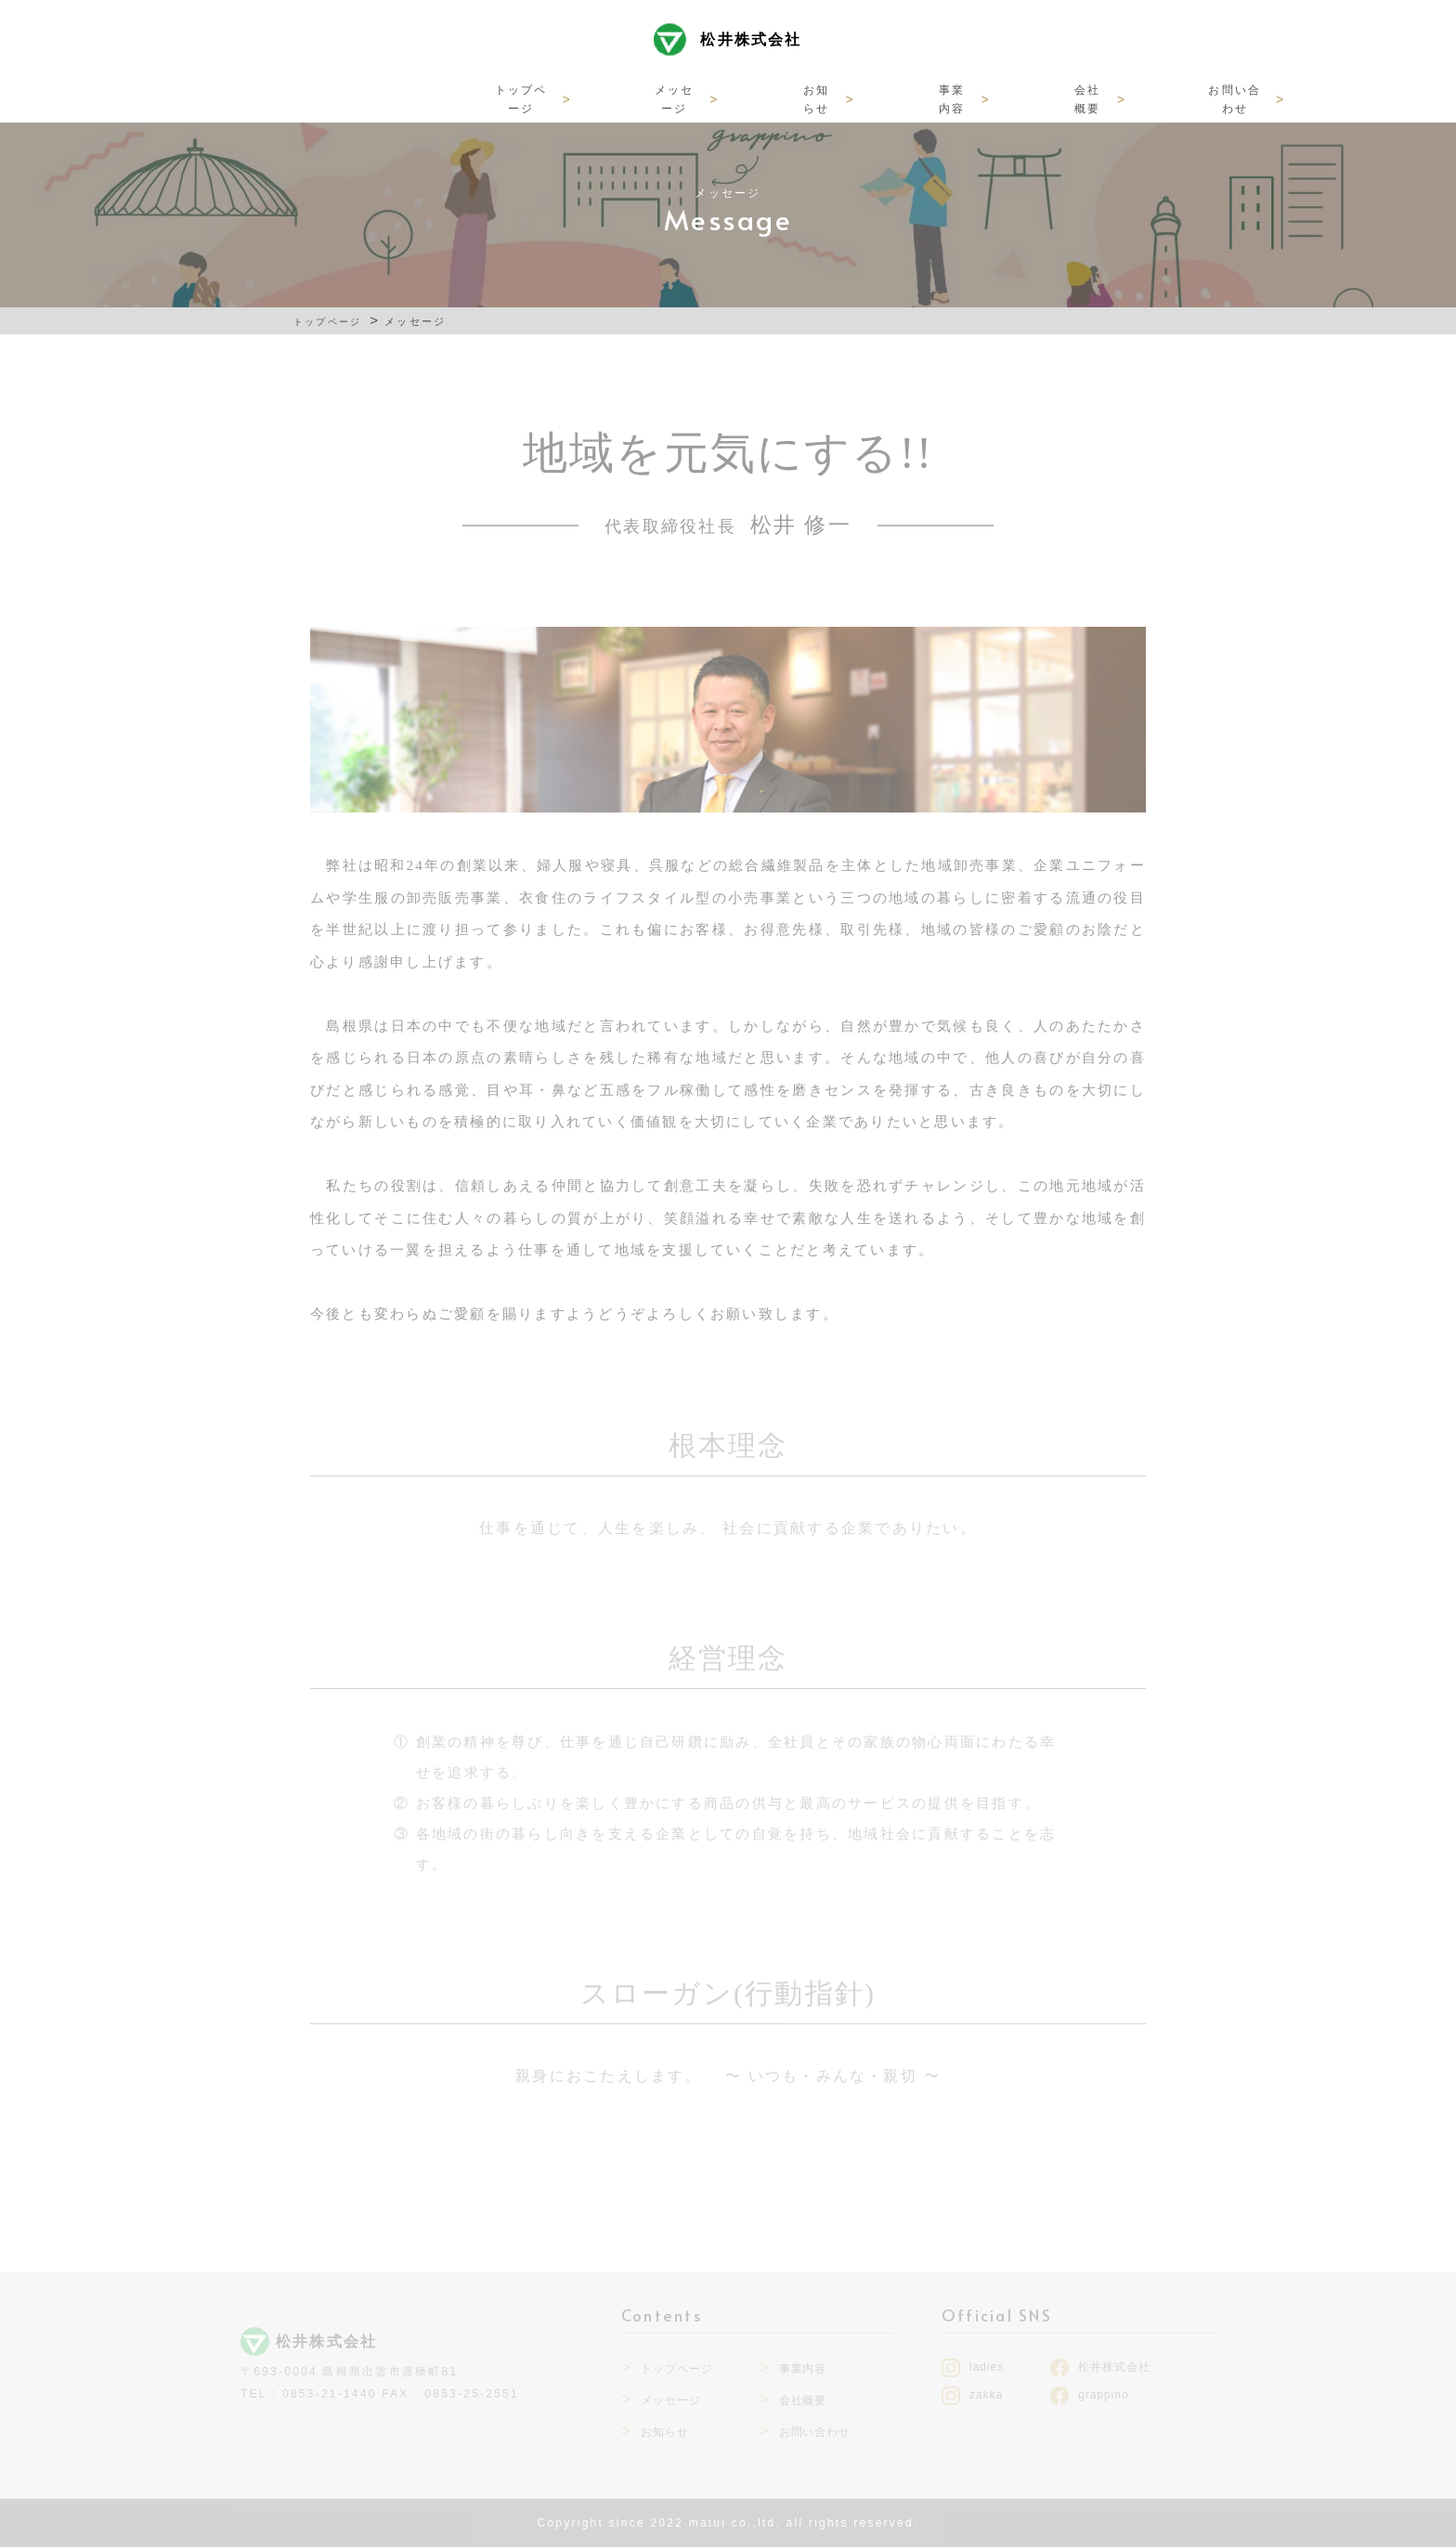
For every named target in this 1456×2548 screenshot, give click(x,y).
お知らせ (670, 98)
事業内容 (780, 98)
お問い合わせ (1013, 98)
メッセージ (554, 98)
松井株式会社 (750, 48)
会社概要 (890, 98)
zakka (986, 2395)
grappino (1103, 2395)
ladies (986, 2367)
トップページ (424, 98)
